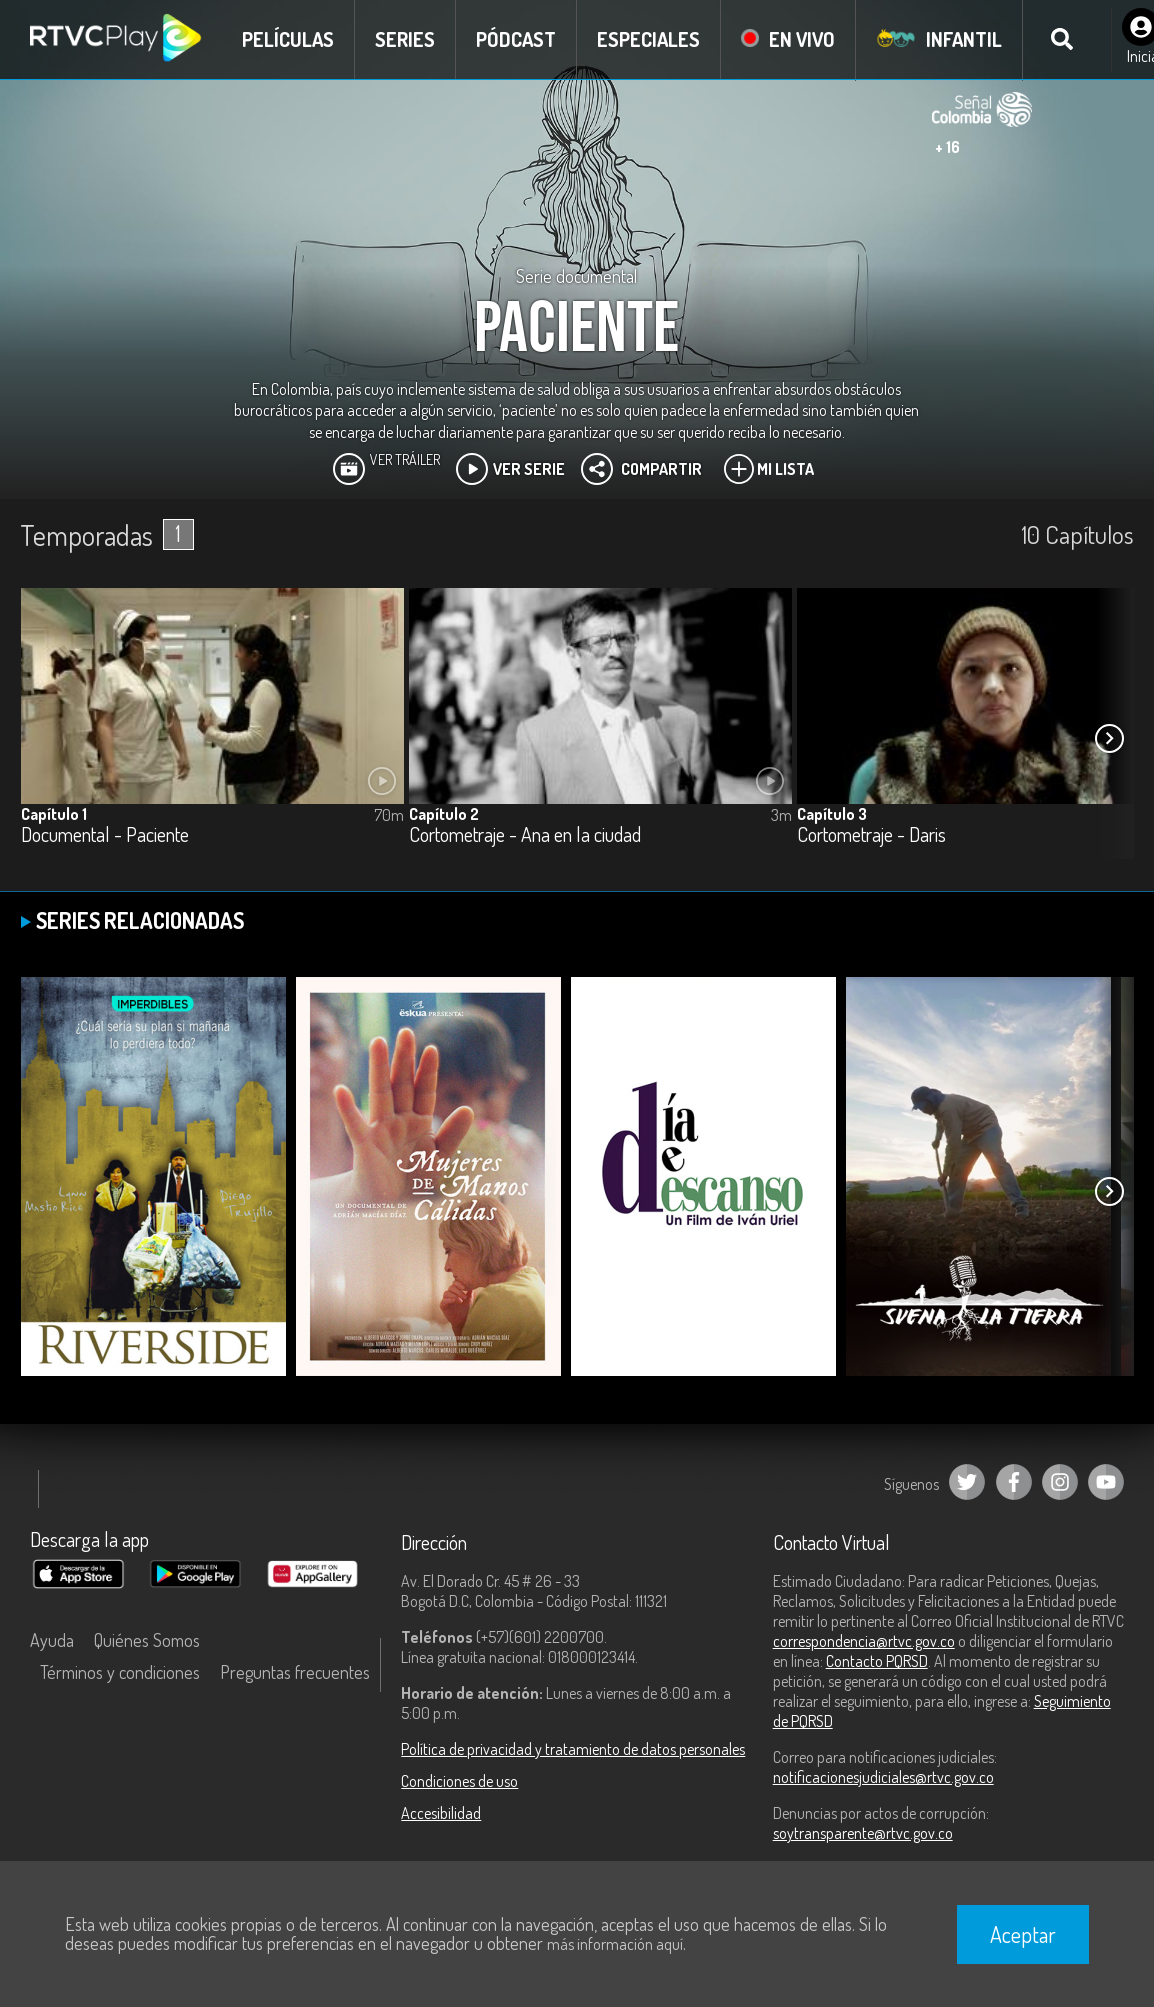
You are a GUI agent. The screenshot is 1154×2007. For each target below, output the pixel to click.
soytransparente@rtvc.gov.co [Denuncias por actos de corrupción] (863, 1833)
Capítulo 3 (832, 814)
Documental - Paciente (105, 835)
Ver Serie (510, 469)
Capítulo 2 (444, 814)
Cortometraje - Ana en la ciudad (525, 835)
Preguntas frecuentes (295, 1672)
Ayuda (52, 1640)
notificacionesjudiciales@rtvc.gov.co (883, 1777)
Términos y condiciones (120, 1672)
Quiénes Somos (147, 1640)
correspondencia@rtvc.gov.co (864, 1641)
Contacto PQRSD (877, 1661)
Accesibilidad (441, 1813)
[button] (1109, 739)
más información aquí (615, 1944)
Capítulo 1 (54, 814)
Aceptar (1023, 1934)
